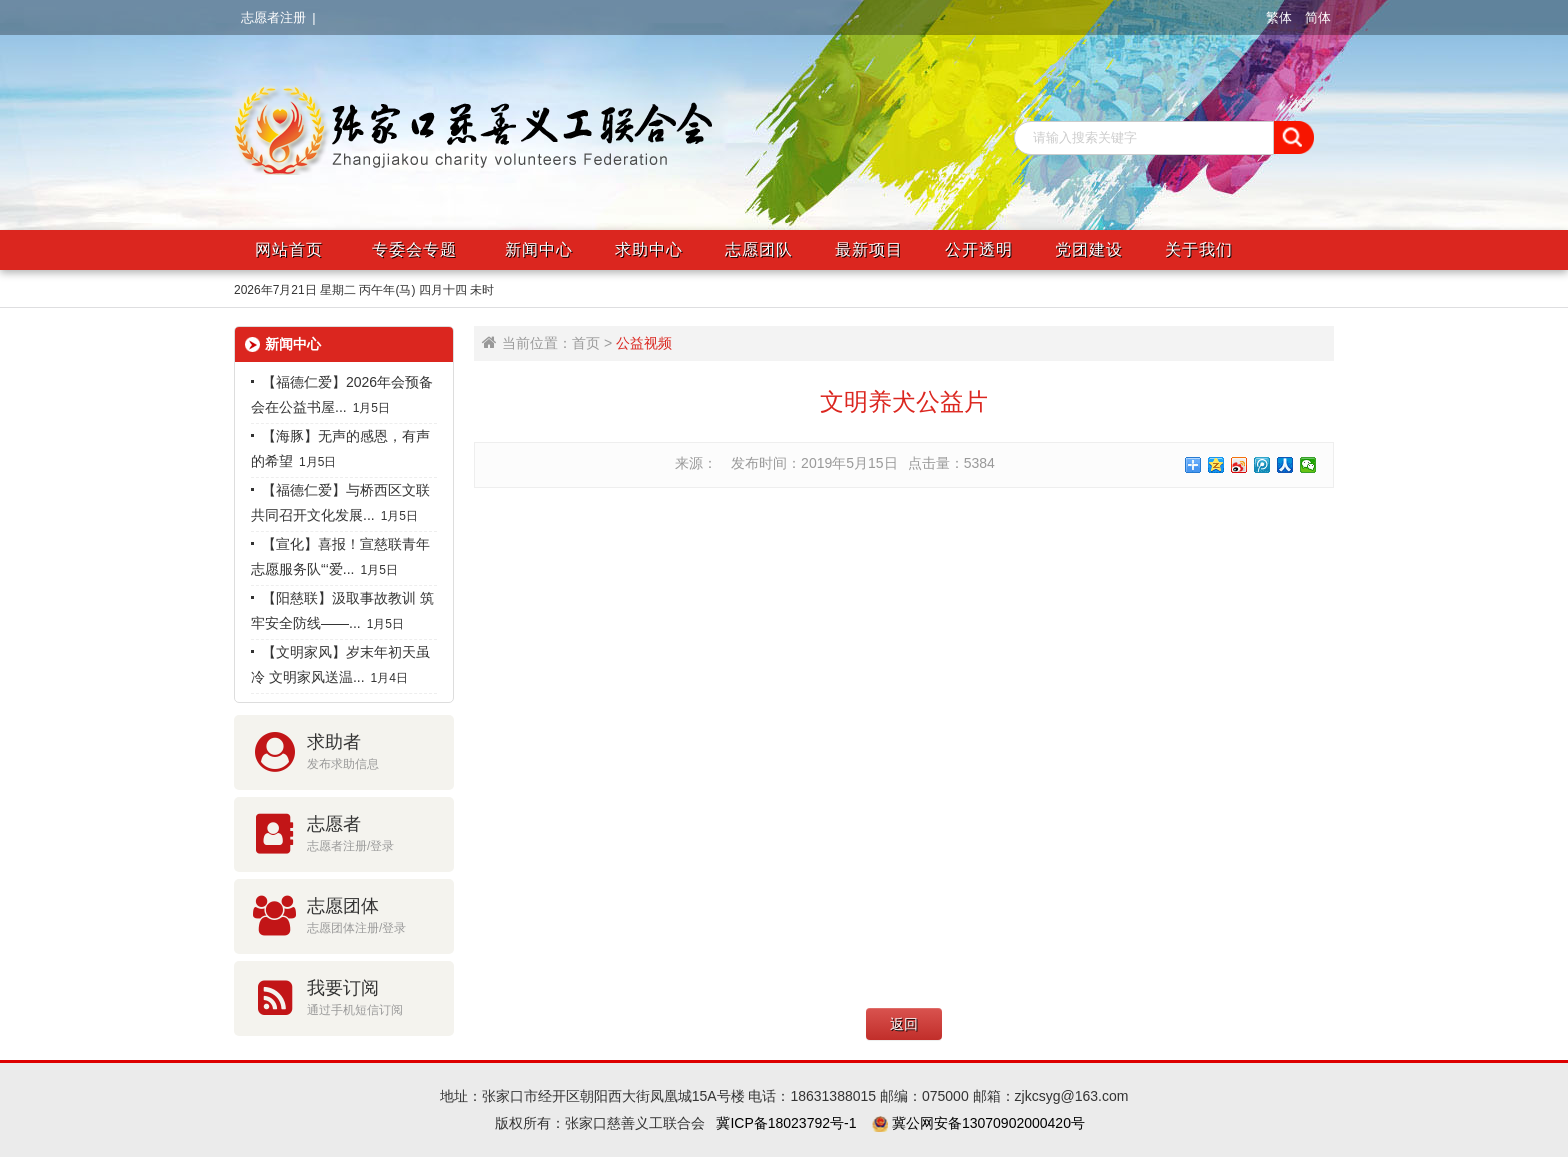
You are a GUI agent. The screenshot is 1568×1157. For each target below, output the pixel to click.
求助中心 (649, 249)
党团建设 (1089, 249)
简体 (1318, 17)
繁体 (1279, 17)
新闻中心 (539, 249)
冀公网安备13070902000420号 (986, 1123)
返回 (904, 1024)
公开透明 (979, 249)
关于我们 (1199, 249)
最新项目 (869, 249)
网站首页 (289, 249)
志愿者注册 (273, 17)
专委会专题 (414, 249)
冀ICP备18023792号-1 (786, 1123)
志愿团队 (759, 249)
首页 (586, 343)
